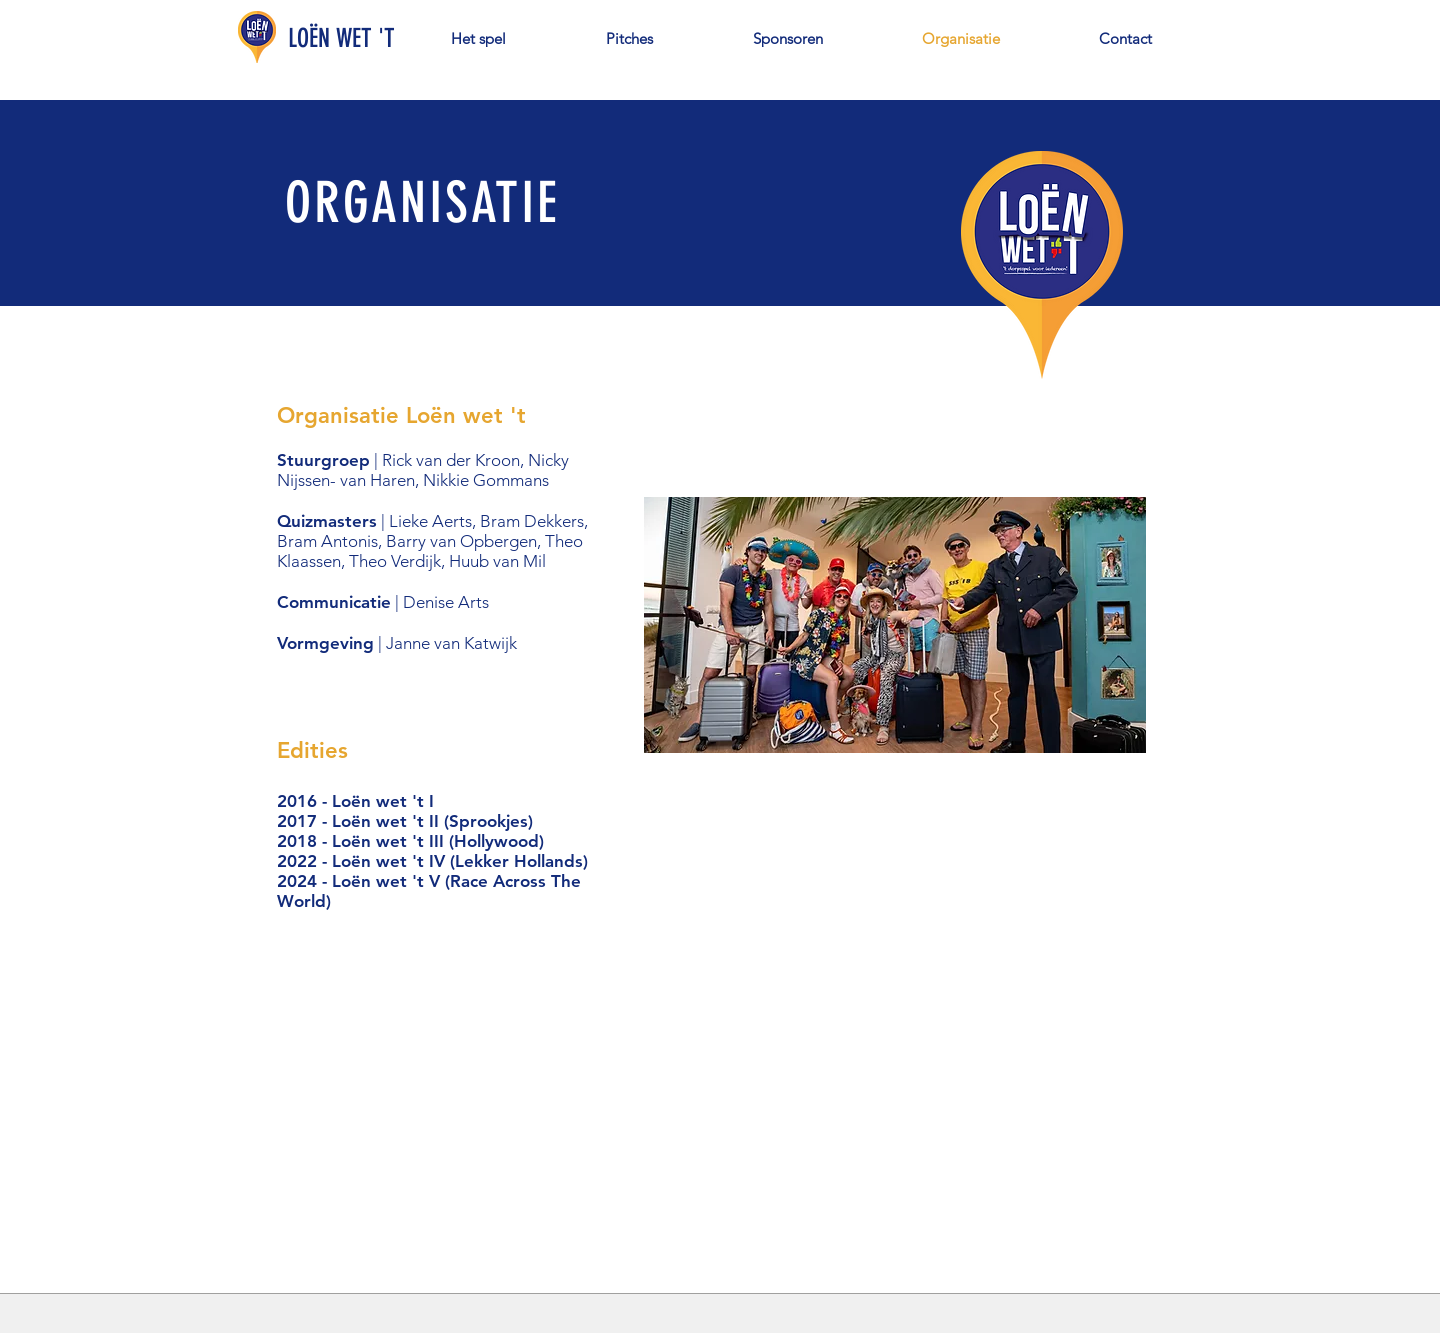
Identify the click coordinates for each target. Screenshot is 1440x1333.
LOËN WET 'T (341, 38)
